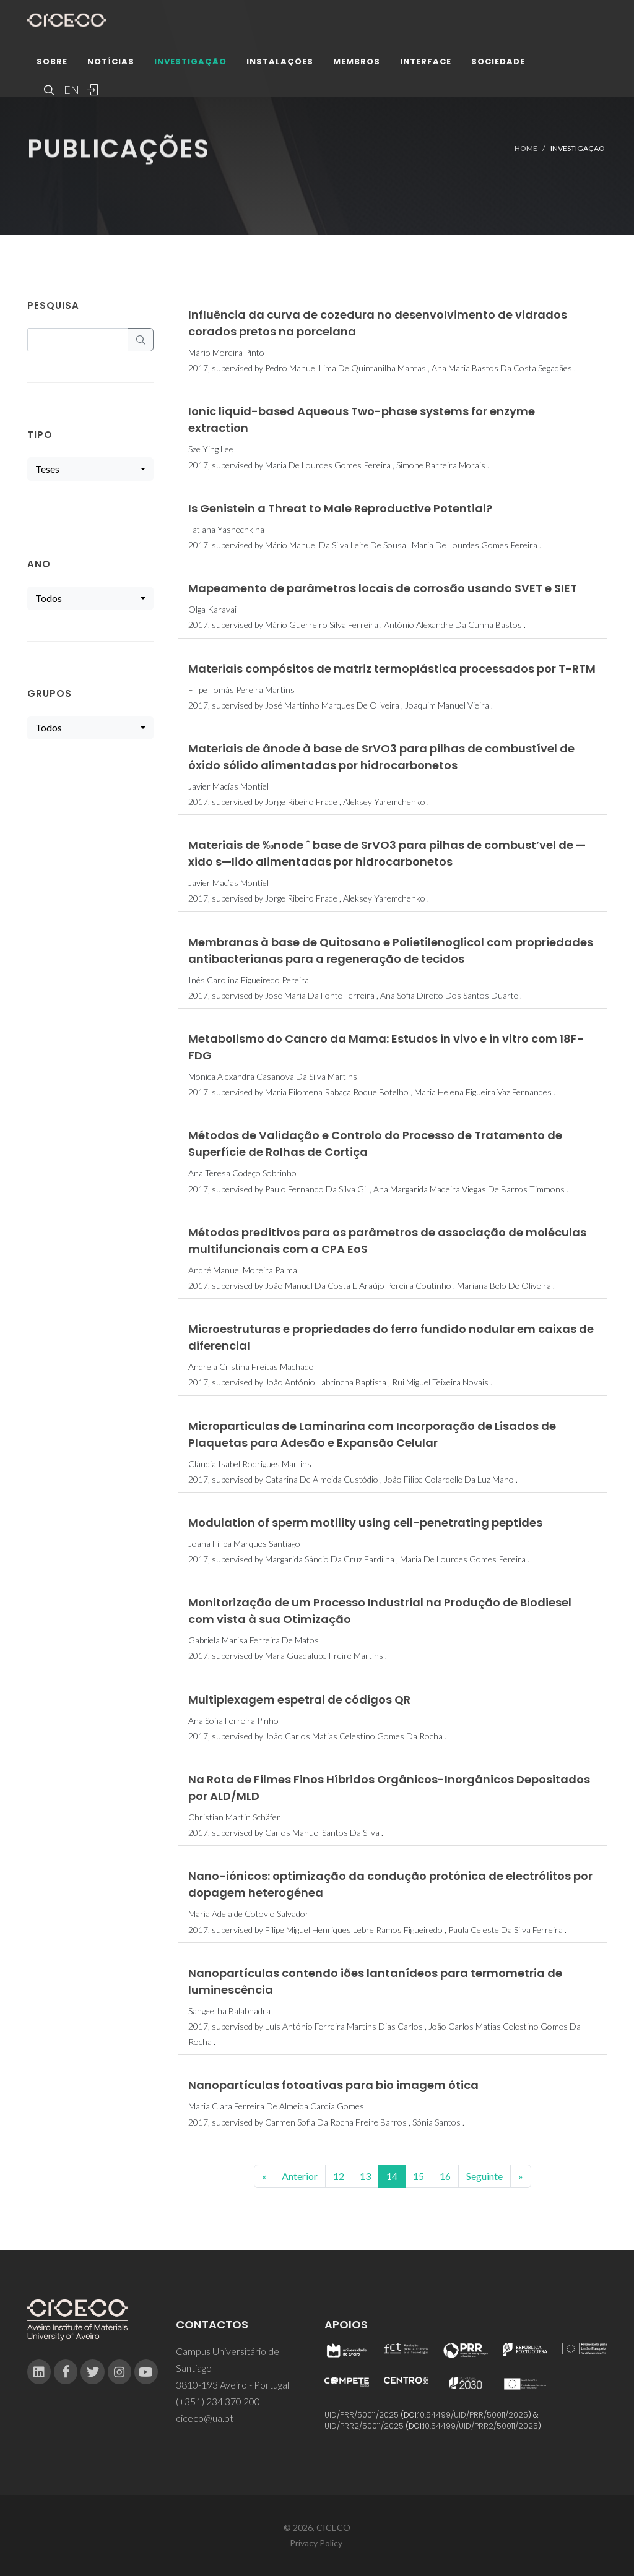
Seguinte (484, 2176)
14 (391, 2176)
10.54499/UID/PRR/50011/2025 (473, 2415)
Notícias (110, 65)
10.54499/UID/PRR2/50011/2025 (480, 2426)
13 (365, 2176)
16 (445, 2176)
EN (70, 93)
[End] (520, 2176)
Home (526, 148)
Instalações (279, 65)
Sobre (52, 65)
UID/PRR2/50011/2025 (364, 2426)
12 (338, 2176)
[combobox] (90, 469)
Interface (425, 65)
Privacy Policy (316, 2543)
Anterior (300, 2176)
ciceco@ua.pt (204, 2418)
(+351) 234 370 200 (218, 2401)
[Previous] (264, 2176)
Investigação (190, 65)
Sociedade (498, 65)
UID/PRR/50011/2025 (361, 2415)
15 (418, 2176)
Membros (356, 65)
